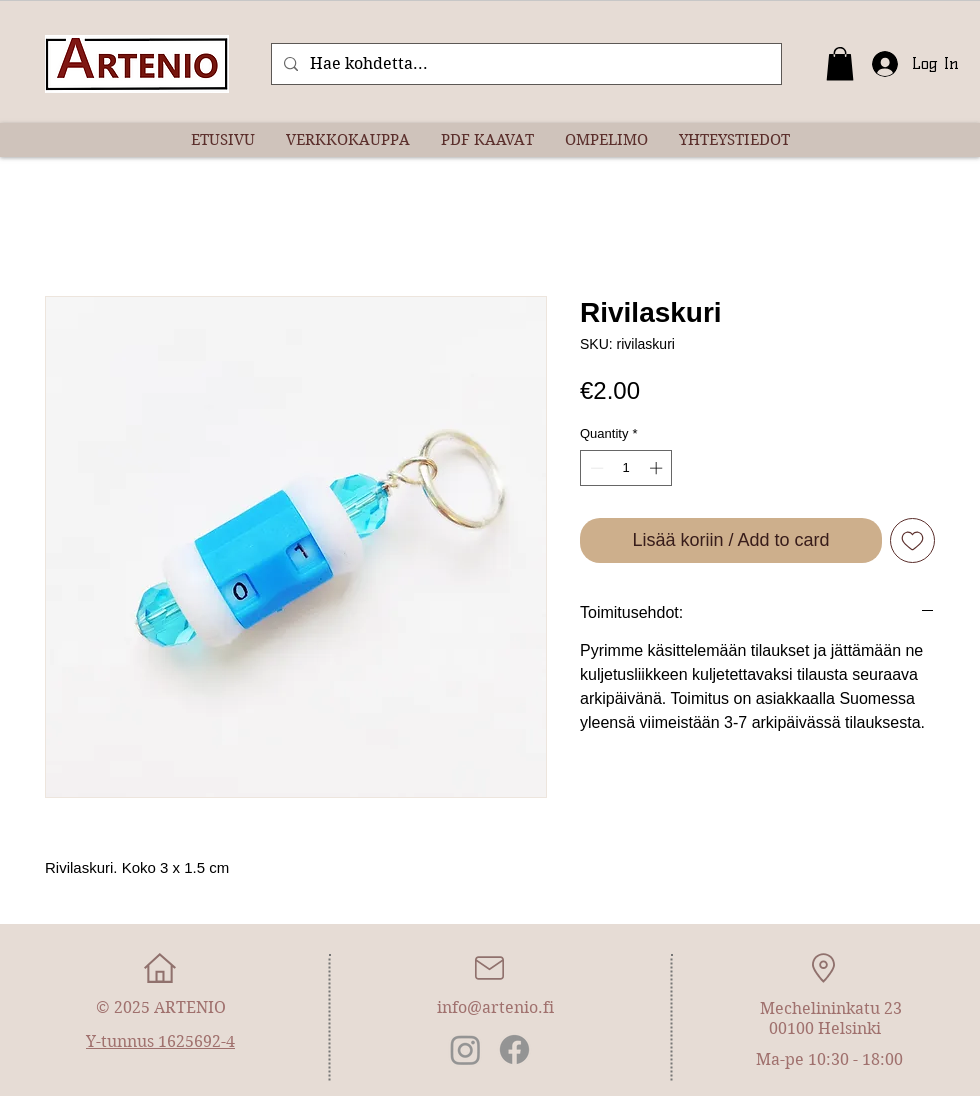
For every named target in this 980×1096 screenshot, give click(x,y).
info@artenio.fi (495, 1007)
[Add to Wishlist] (912, 540)
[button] (840, 63)
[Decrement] (595, 468)
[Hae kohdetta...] (524, 64)
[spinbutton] (626, 468)
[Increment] (658, 468)
